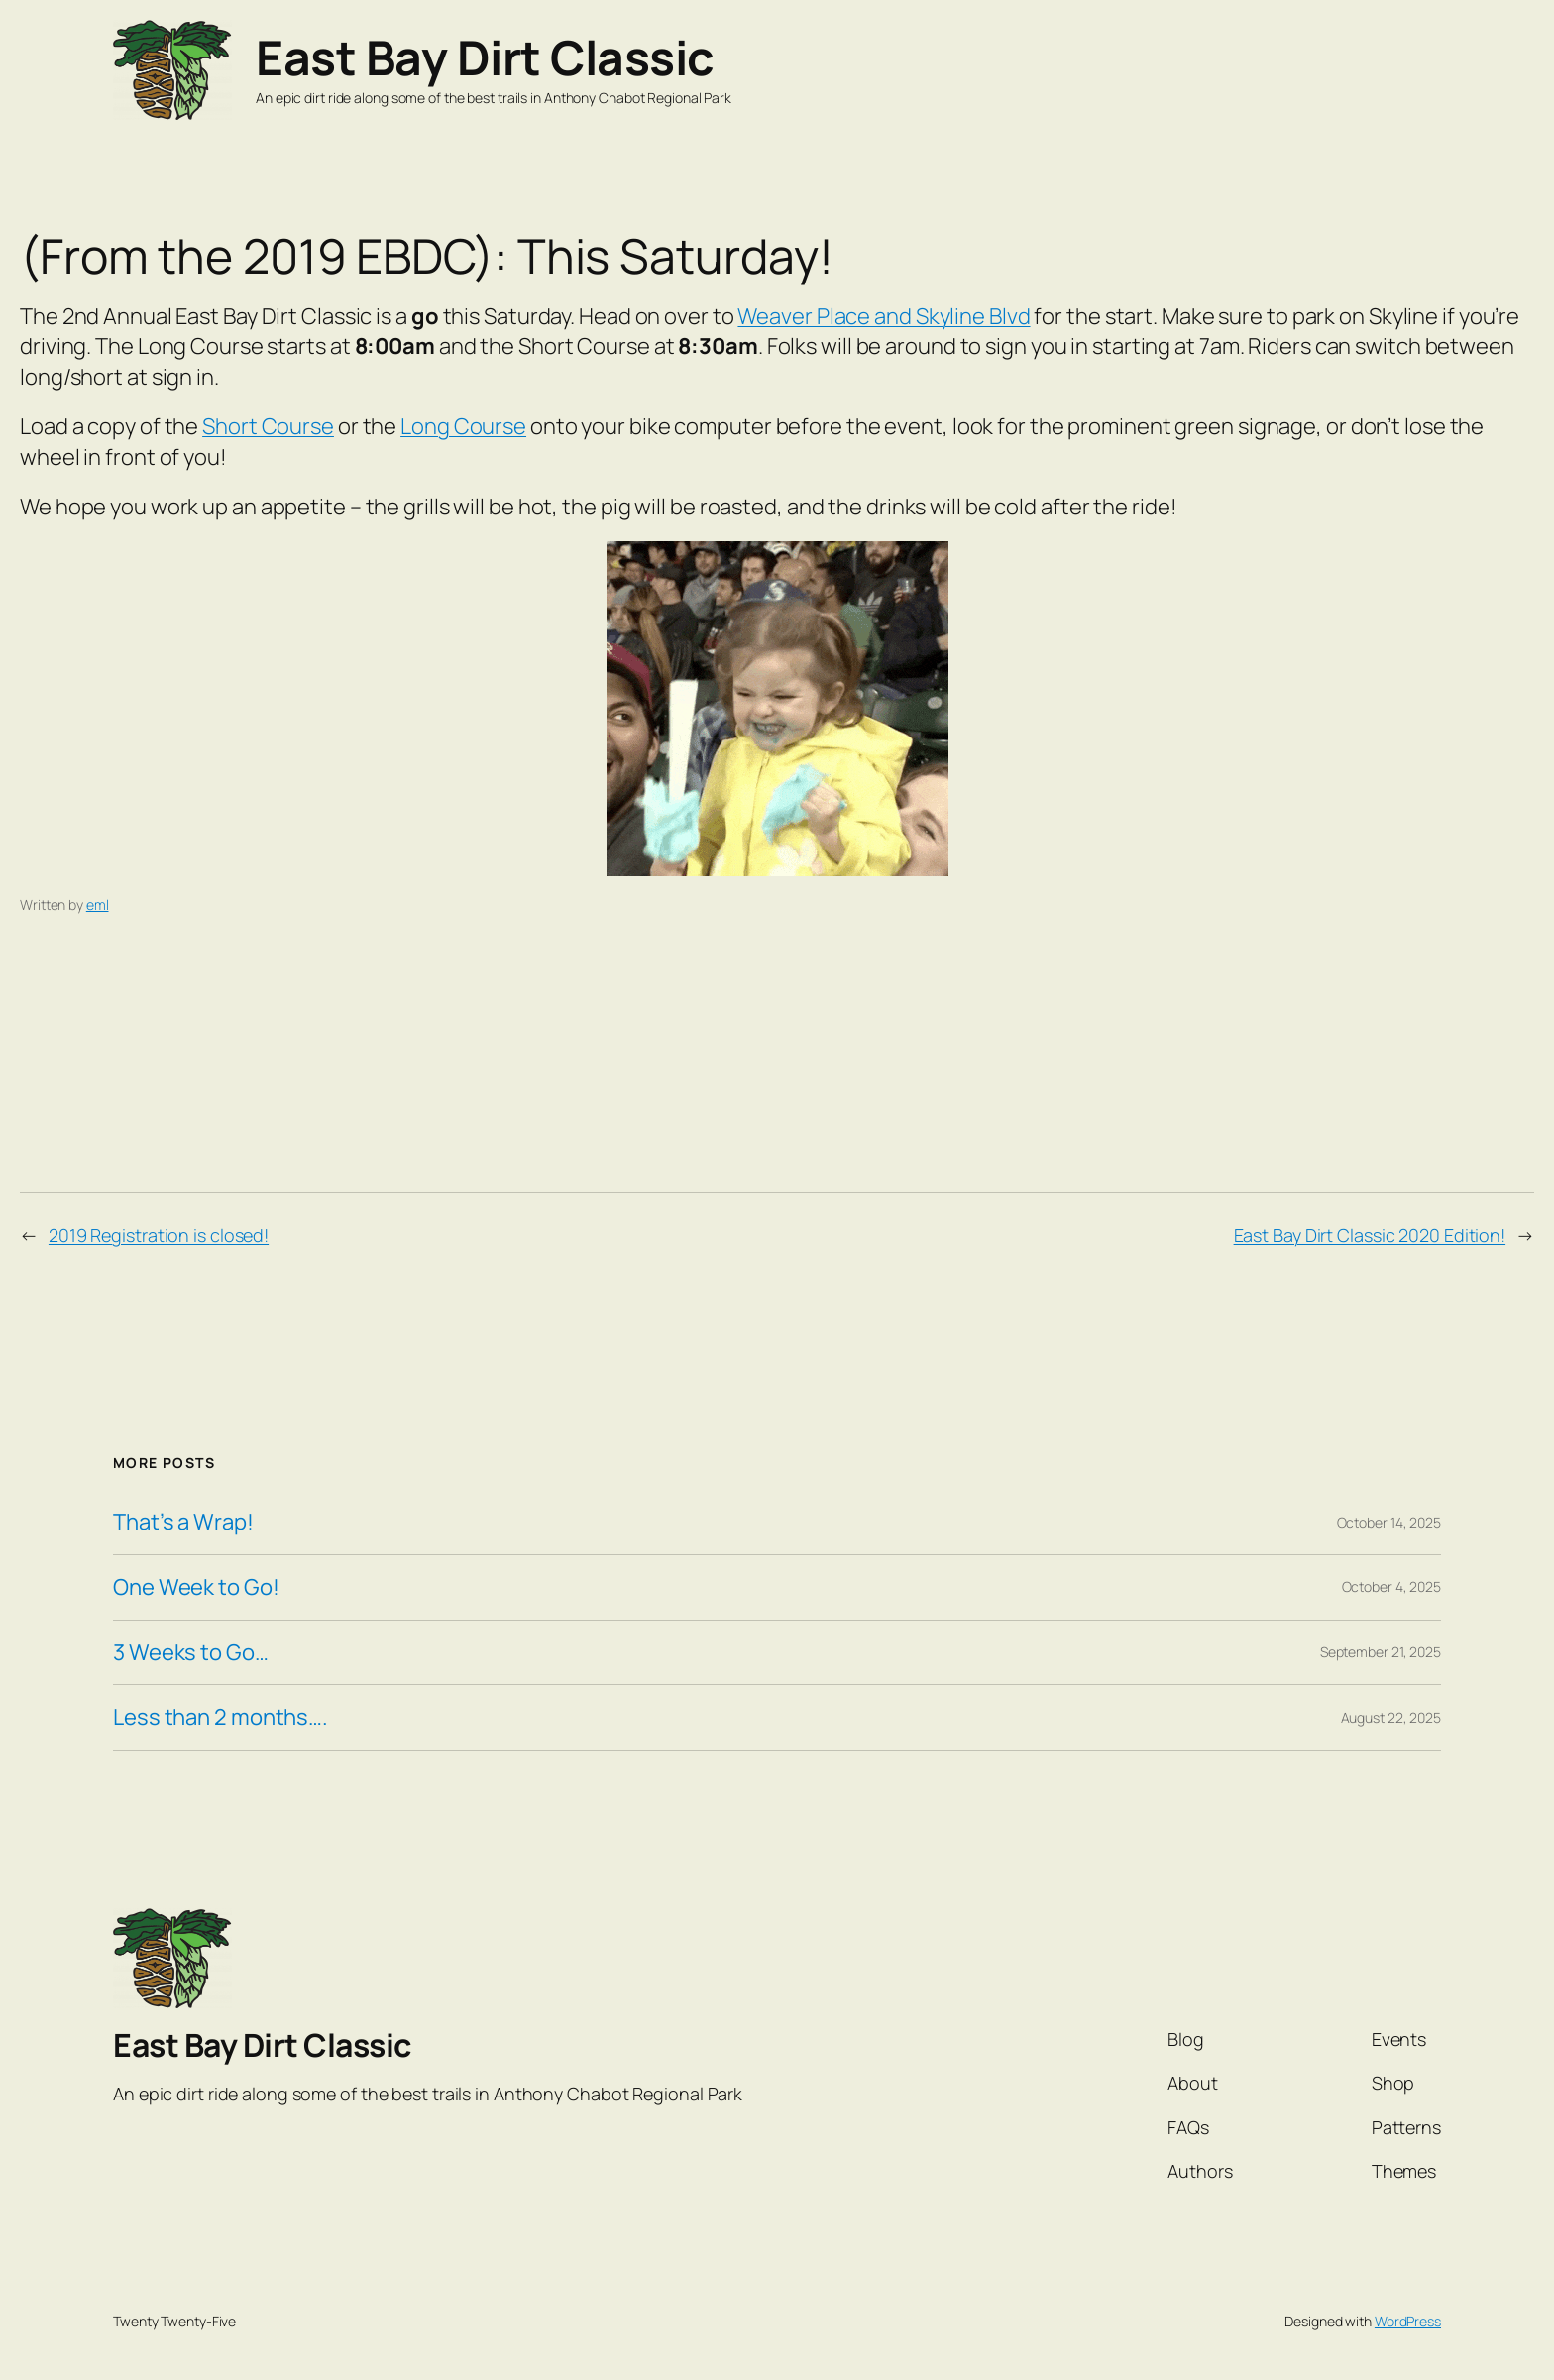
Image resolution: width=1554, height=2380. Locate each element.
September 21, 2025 (1380, 1652)
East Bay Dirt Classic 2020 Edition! (1370, 1235)
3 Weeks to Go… (191, 1653)
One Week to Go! (196, 1587)
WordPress (1408, 2321)
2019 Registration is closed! (159, 1235)
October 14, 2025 (1389, 1522)
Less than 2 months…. (220, 1717)
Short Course (268, 426)
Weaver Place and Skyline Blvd (883, 316)
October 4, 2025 (1392, 1586)
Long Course (463, 426)
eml (97, 904)
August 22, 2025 (1391, 1717)
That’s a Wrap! (183, 1522)
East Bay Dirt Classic (485, 57)
